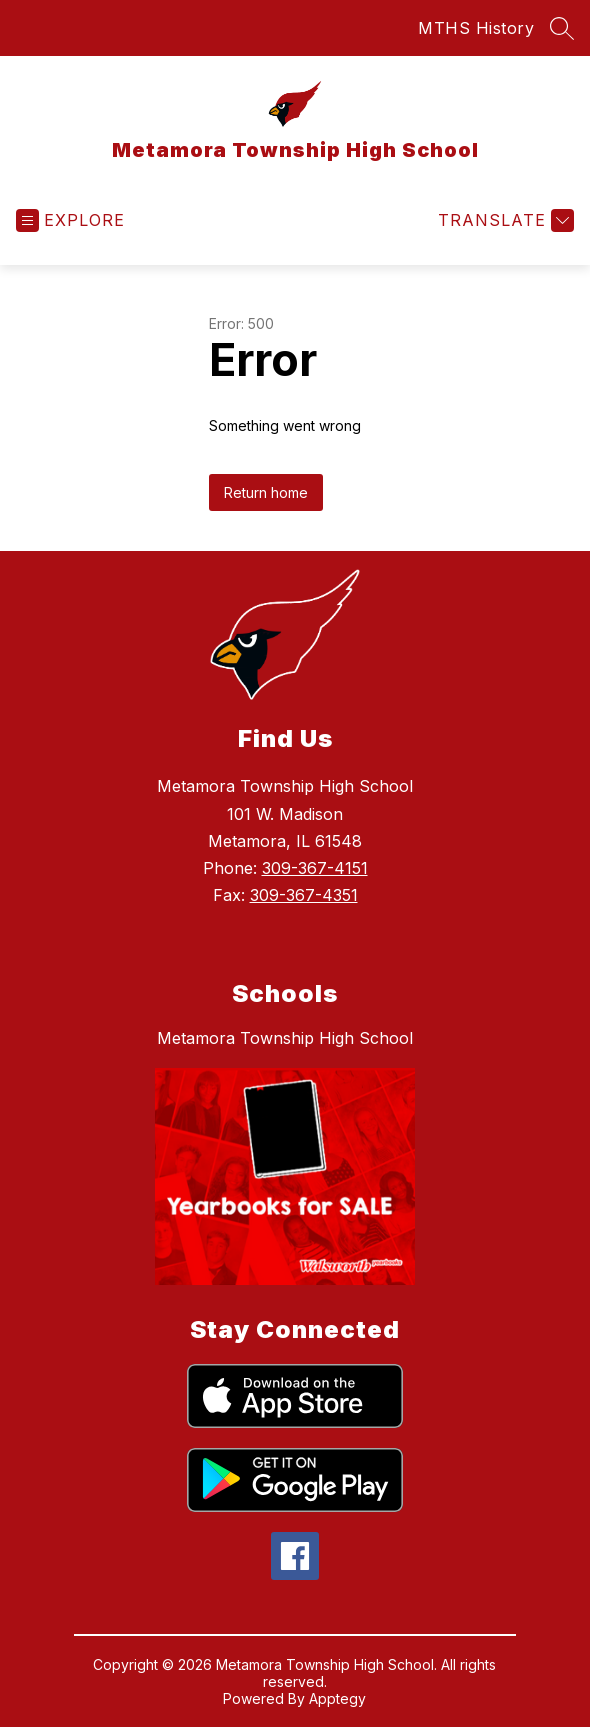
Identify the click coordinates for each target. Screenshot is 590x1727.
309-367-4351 (304, 895)
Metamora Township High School (285, 1038)
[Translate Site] (503, 220)
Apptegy (337, 1698)
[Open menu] (70, 220)
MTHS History (476, 28)
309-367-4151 (315, 868)
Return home (266, 492)
